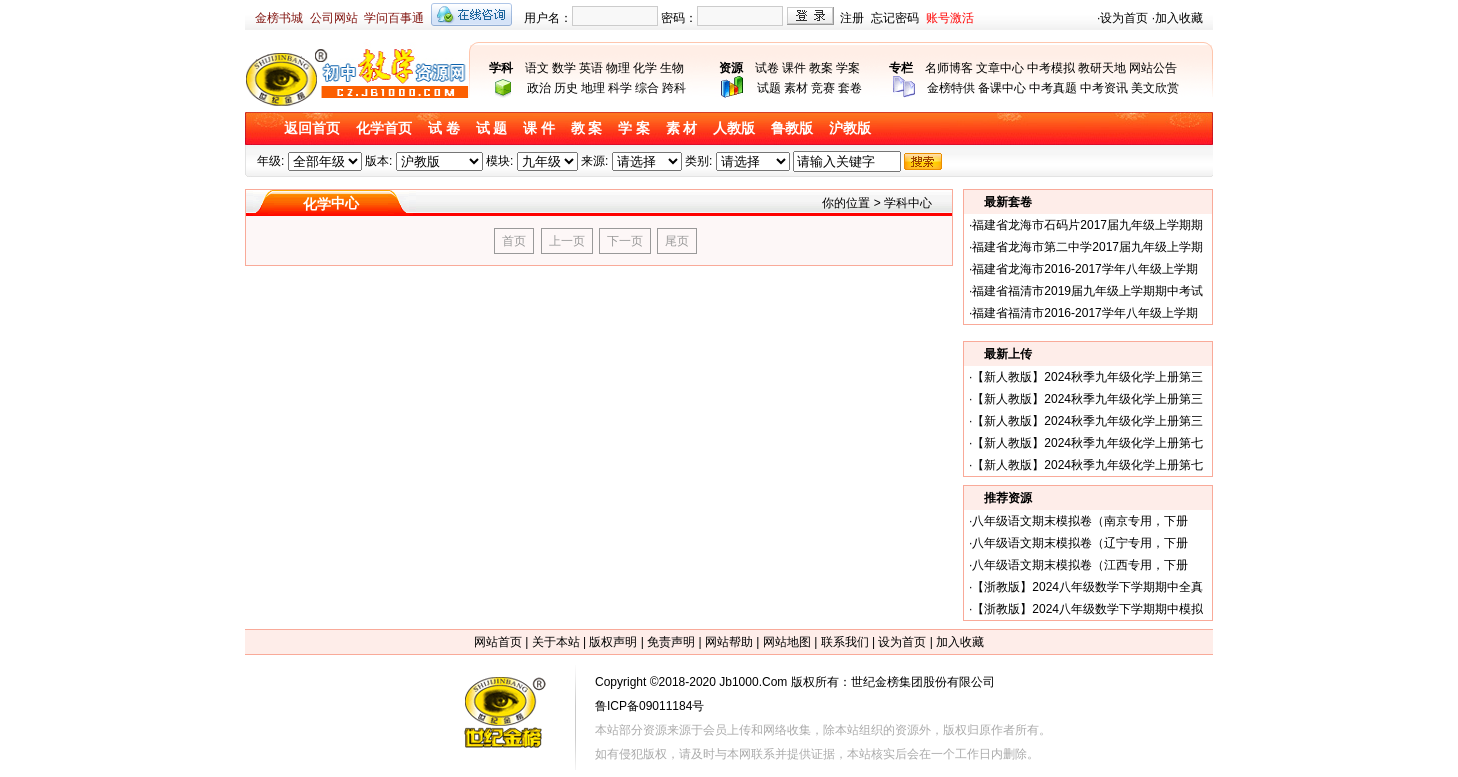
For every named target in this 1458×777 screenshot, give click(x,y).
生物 (672, 68)
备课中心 (1002, 88)
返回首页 (312, 128)
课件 (794, 68)
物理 (618, 68)
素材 (796, 88)
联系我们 (845, 642)
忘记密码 (895, 18)
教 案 (587, 128)
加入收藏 (1179, 18)
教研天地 (1102, 68)
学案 (848, 68)
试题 (769, 88)
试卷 (767, 68)
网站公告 (1153, 68)
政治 (539, 88)
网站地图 (787, 642)
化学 (645, 68)
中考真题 (1053, 88)
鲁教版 (792, 128)
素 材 (682, 128)
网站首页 (498, 642)
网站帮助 (729, 642)
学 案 (634, 128)
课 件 (539, 128)
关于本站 (556, 642)
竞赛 (823, 88)
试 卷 (444, 128)
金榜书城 (279, 18)
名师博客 (949, 68)
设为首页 (1124, 18)
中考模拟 (1051, 68)
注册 (852, 18)
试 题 (492, 128)
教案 (821, 68)
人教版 (734, 128)
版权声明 (613, 642)
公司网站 (334, 18)
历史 (566, 88)
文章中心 (1000, 68)
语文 (537, 68)
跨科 (674, 88)
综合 (647, 88)
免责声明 (671, 642)
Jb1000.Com (753, 682)
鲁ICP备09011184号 (649, 706)
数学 (564, 68)
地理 (593, 88)
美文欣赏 (1155, 88)
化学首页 (384, 128)
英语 (591, 68)
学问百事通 (394, 18)
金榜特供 (951, 88)
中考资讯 (1104, 88)
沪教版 (850, 128)
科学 (620, 88)
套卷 (850, 88)
